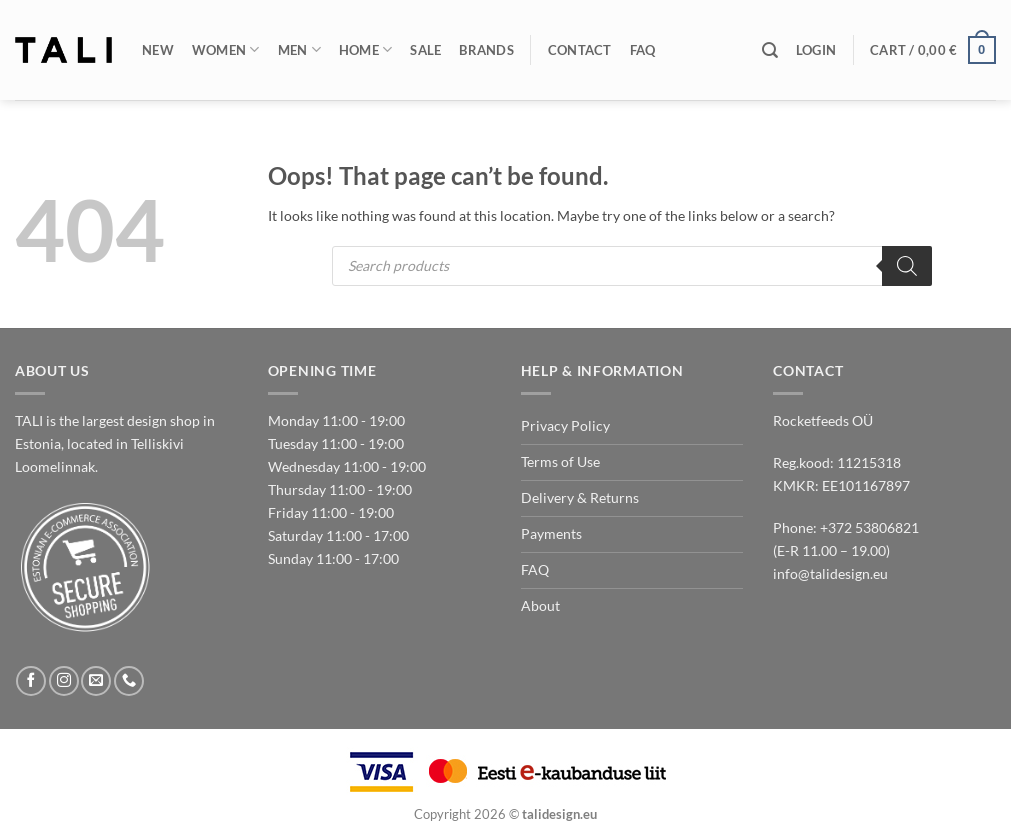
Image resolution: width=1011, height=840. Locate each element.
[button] (816, 50)
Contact (580, 50)
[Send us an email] (96, 681)
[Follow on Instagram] (64, 681)
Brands (486, 50)
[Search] (770, 50)
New (158, 50)
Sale (425, 50)
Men (299, 49)
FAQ (643, 50)
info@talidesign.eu (830, 573)
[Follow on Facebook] (31, 681)
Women (226, 49)
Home (366, 49)
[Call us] (129, 681)
